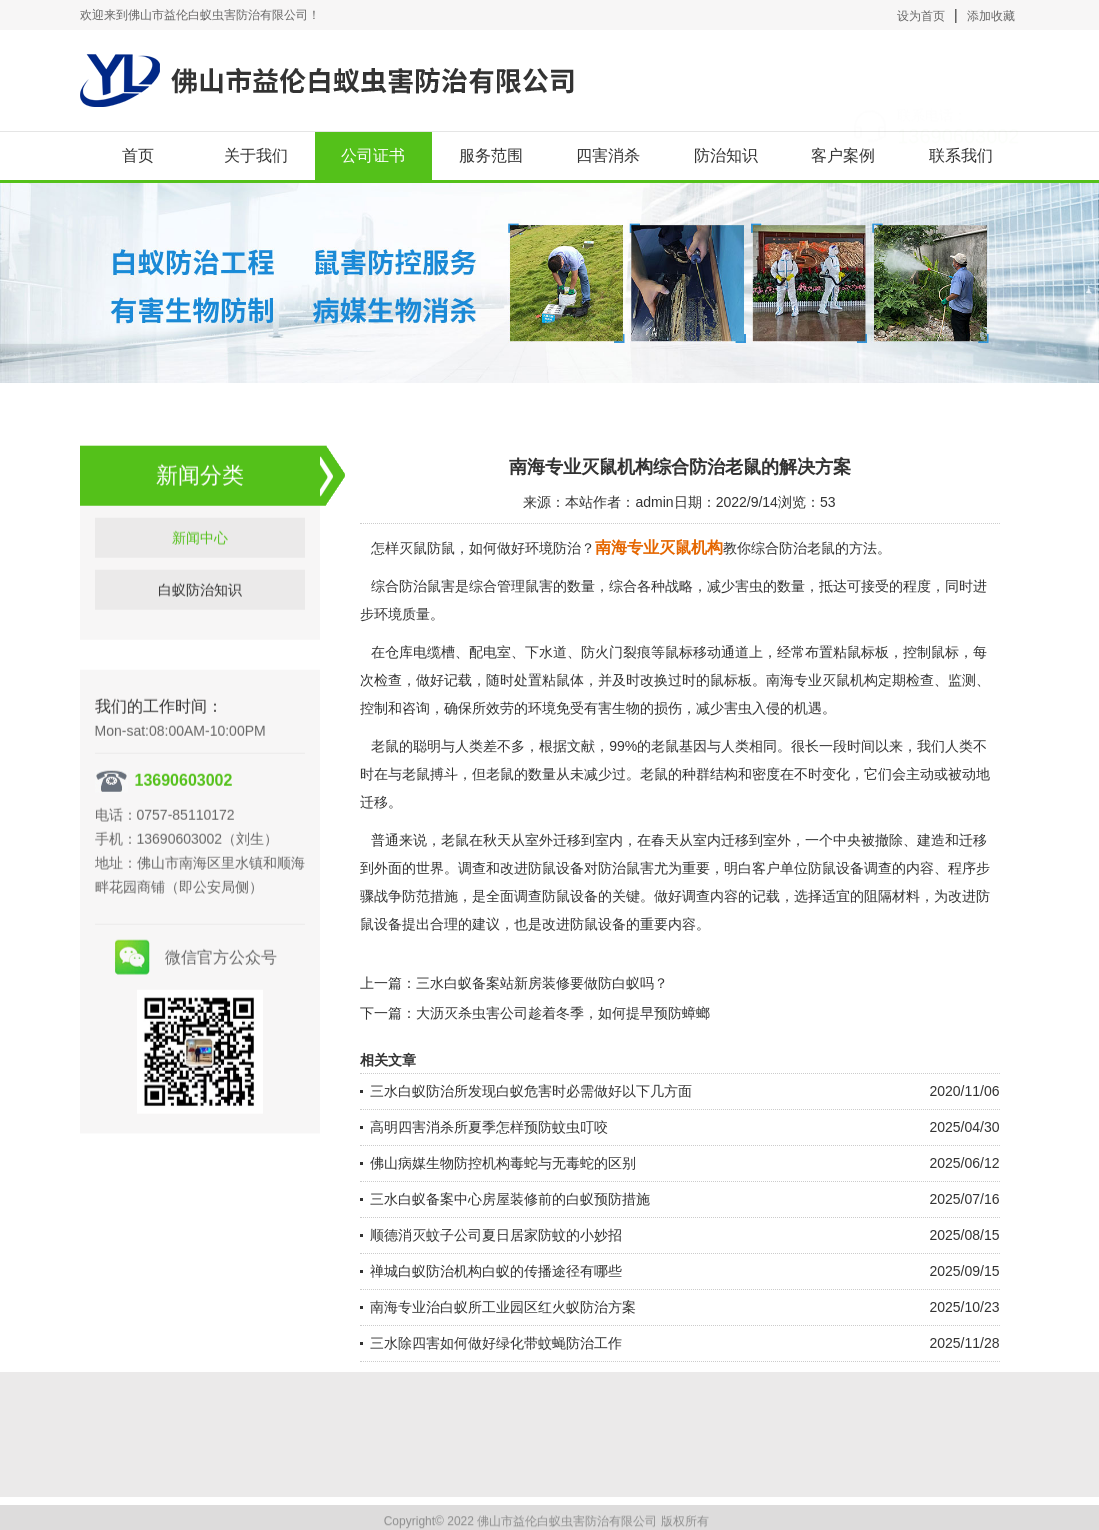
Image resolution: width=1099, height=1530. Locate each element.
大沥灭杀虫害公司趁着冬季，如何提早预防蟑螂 (563, 1013)
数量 (542, 774)
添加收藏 (991, 16)
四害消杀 (608, 155)
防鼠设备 (598, 924)
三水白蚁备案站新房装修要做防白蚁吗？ (542, 983)
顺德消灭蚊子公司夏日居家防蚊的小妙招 (496, 1235)
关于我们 (256, 155)
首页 (138, 155)
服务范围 (491, 155)
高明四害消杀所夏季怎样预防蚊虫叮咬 (489, 1127)
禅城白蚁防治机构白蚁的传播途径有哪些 (496, 1271)
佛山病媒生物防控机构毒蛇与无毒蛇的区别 (503, 1163)
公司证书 (373, 155)
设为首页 (921, 16)
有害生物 (612, 708)
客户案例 (843, 155)
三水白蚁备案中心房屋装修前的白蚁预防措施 (510, 1199)
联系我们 (961, 155)
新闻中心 (200, 567)
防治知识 (726, 155)
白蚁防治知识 (200, 619)
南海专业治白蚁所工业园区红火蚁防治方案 (503, 1307)
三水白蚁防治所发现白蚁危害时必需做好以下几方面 (531, 1091)
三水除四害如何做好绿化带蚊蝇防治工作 (496, 1343)
